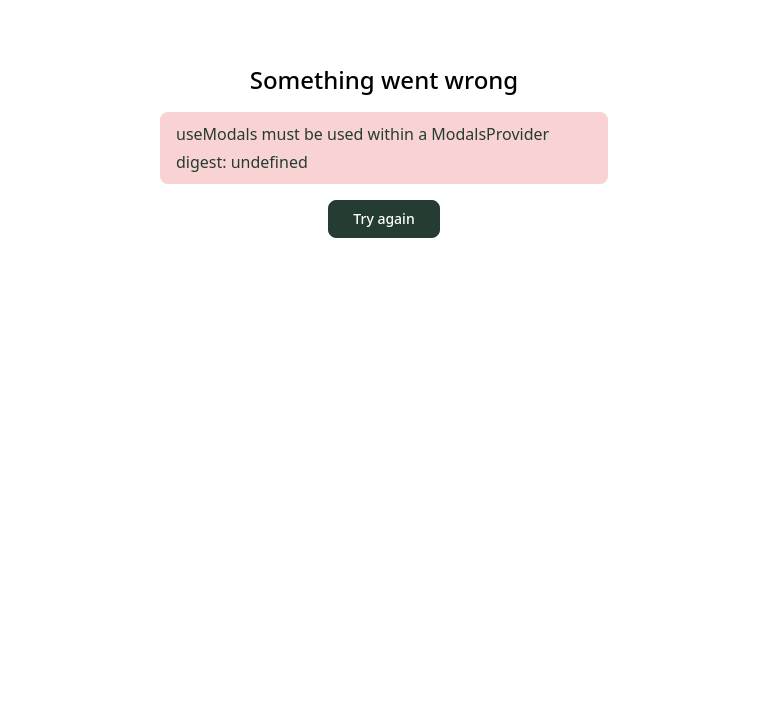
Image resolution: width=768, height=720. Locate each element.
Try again (383, 218)
